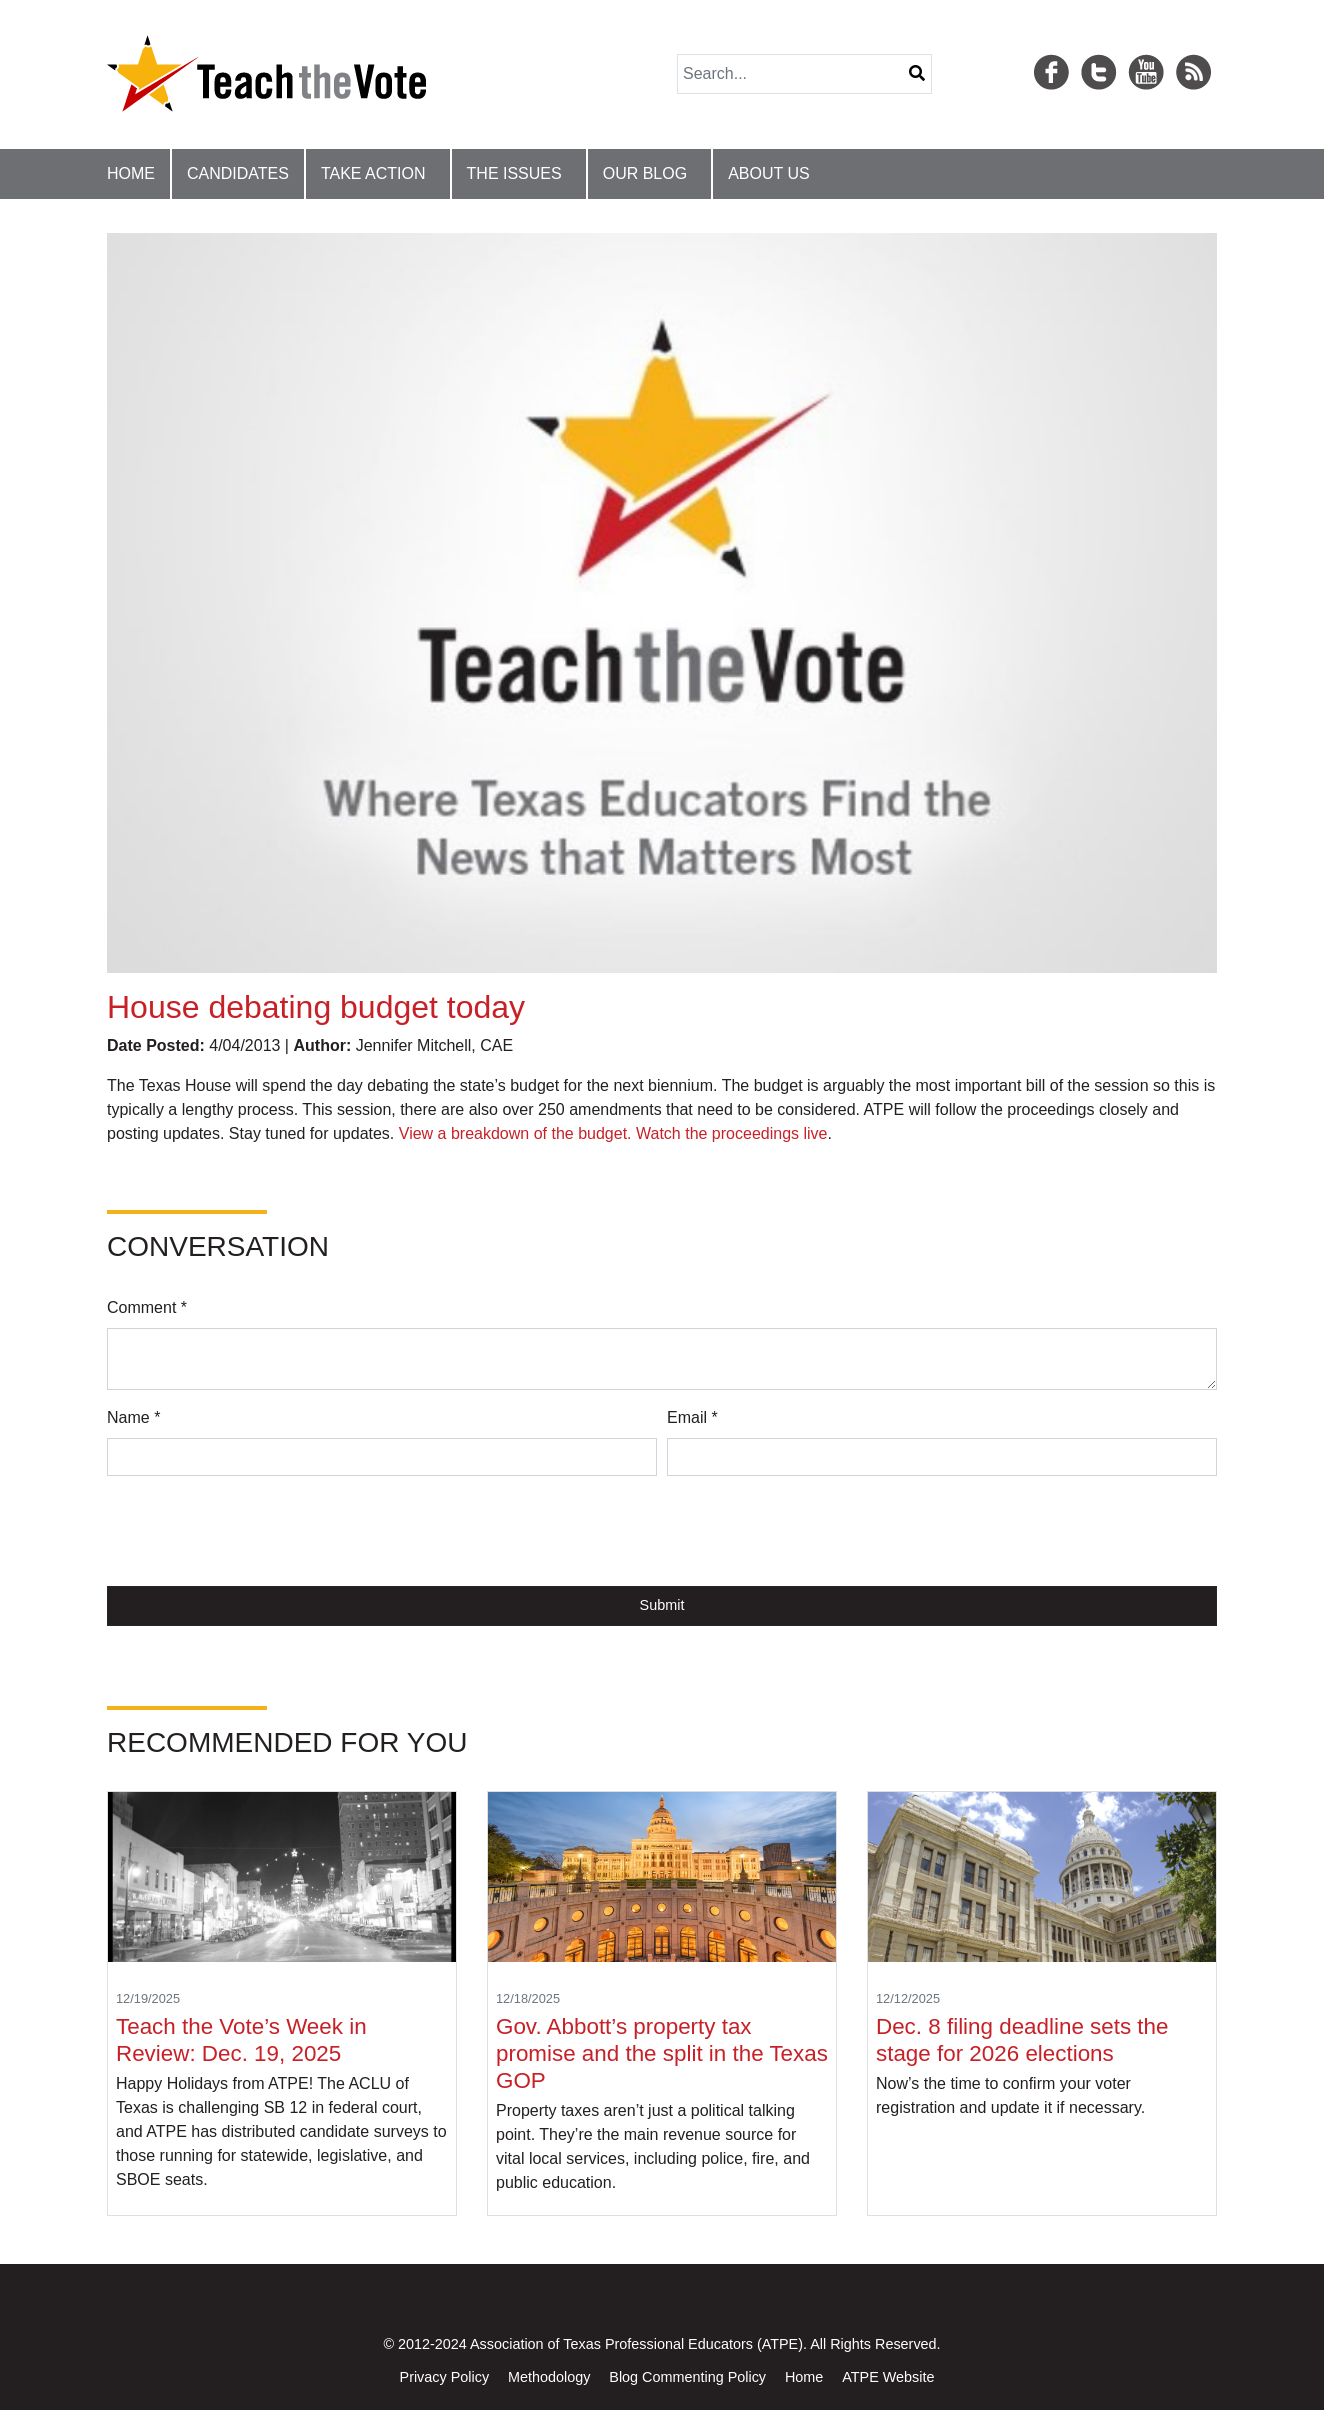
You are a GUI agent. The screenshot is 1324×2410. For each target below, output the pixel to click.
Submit (662, 1605)
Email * (692, 1417)
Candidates (238, 173)
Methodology (549, 2377)
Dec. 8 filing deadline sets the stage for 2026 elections (1022, 2040)
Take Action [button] (373, 173)
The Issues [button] (514, 173)
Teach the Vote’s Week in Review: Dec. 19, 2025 (241, 2040)
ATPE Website (888, 2377)
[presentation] (259, 1531)
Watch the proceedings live (732, 1133)
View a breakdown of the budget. (515, 1133)
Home (131, 173)
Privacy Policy (445, 2377)
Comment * (147, 1307)
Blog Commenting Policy (687, 2377)
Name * (133, 1417)
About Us (769, 173)
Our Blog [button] (645, 173)
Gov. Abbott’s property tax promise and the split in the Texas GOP (662, 2053)
